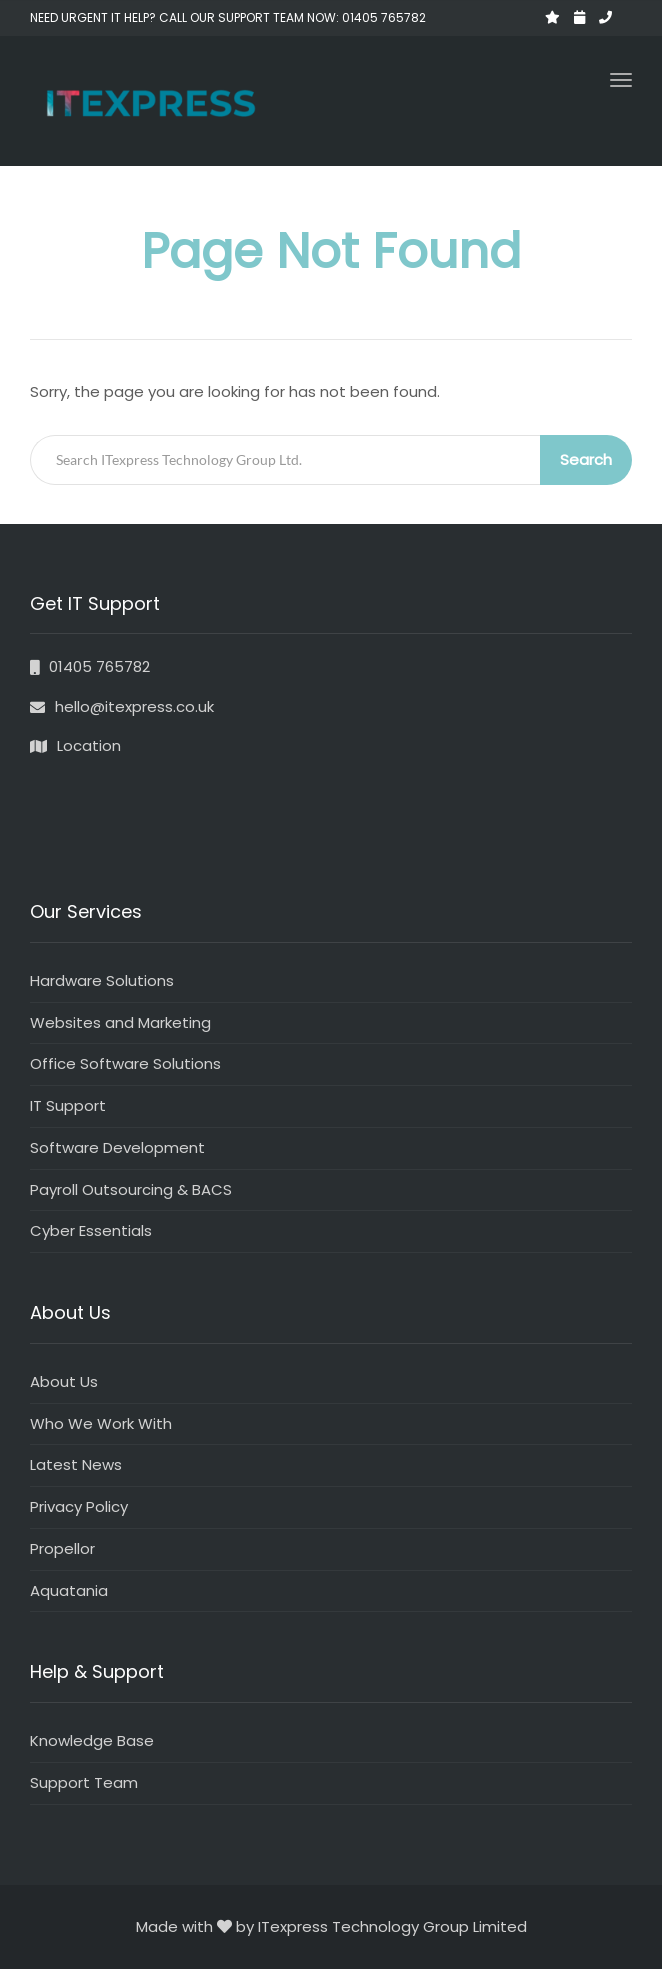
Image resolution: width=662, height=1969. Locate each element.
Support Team (84, 1782)
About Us (64, 1381)
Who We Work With (101, 1423)
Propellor (62, 1548)
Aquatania (69, 1590)
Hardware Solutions (102, 980)
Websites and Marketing (120, 1022)
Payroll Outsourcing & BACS (131, 1189)
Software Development (117, 1147)
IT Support (68, 1105)
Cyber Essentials (91, 1230)
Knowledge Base (92, 1740)
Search (586, 459)
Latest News (76, 1464)
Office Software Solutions (125, 1063)
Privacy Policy (79, 1506)
